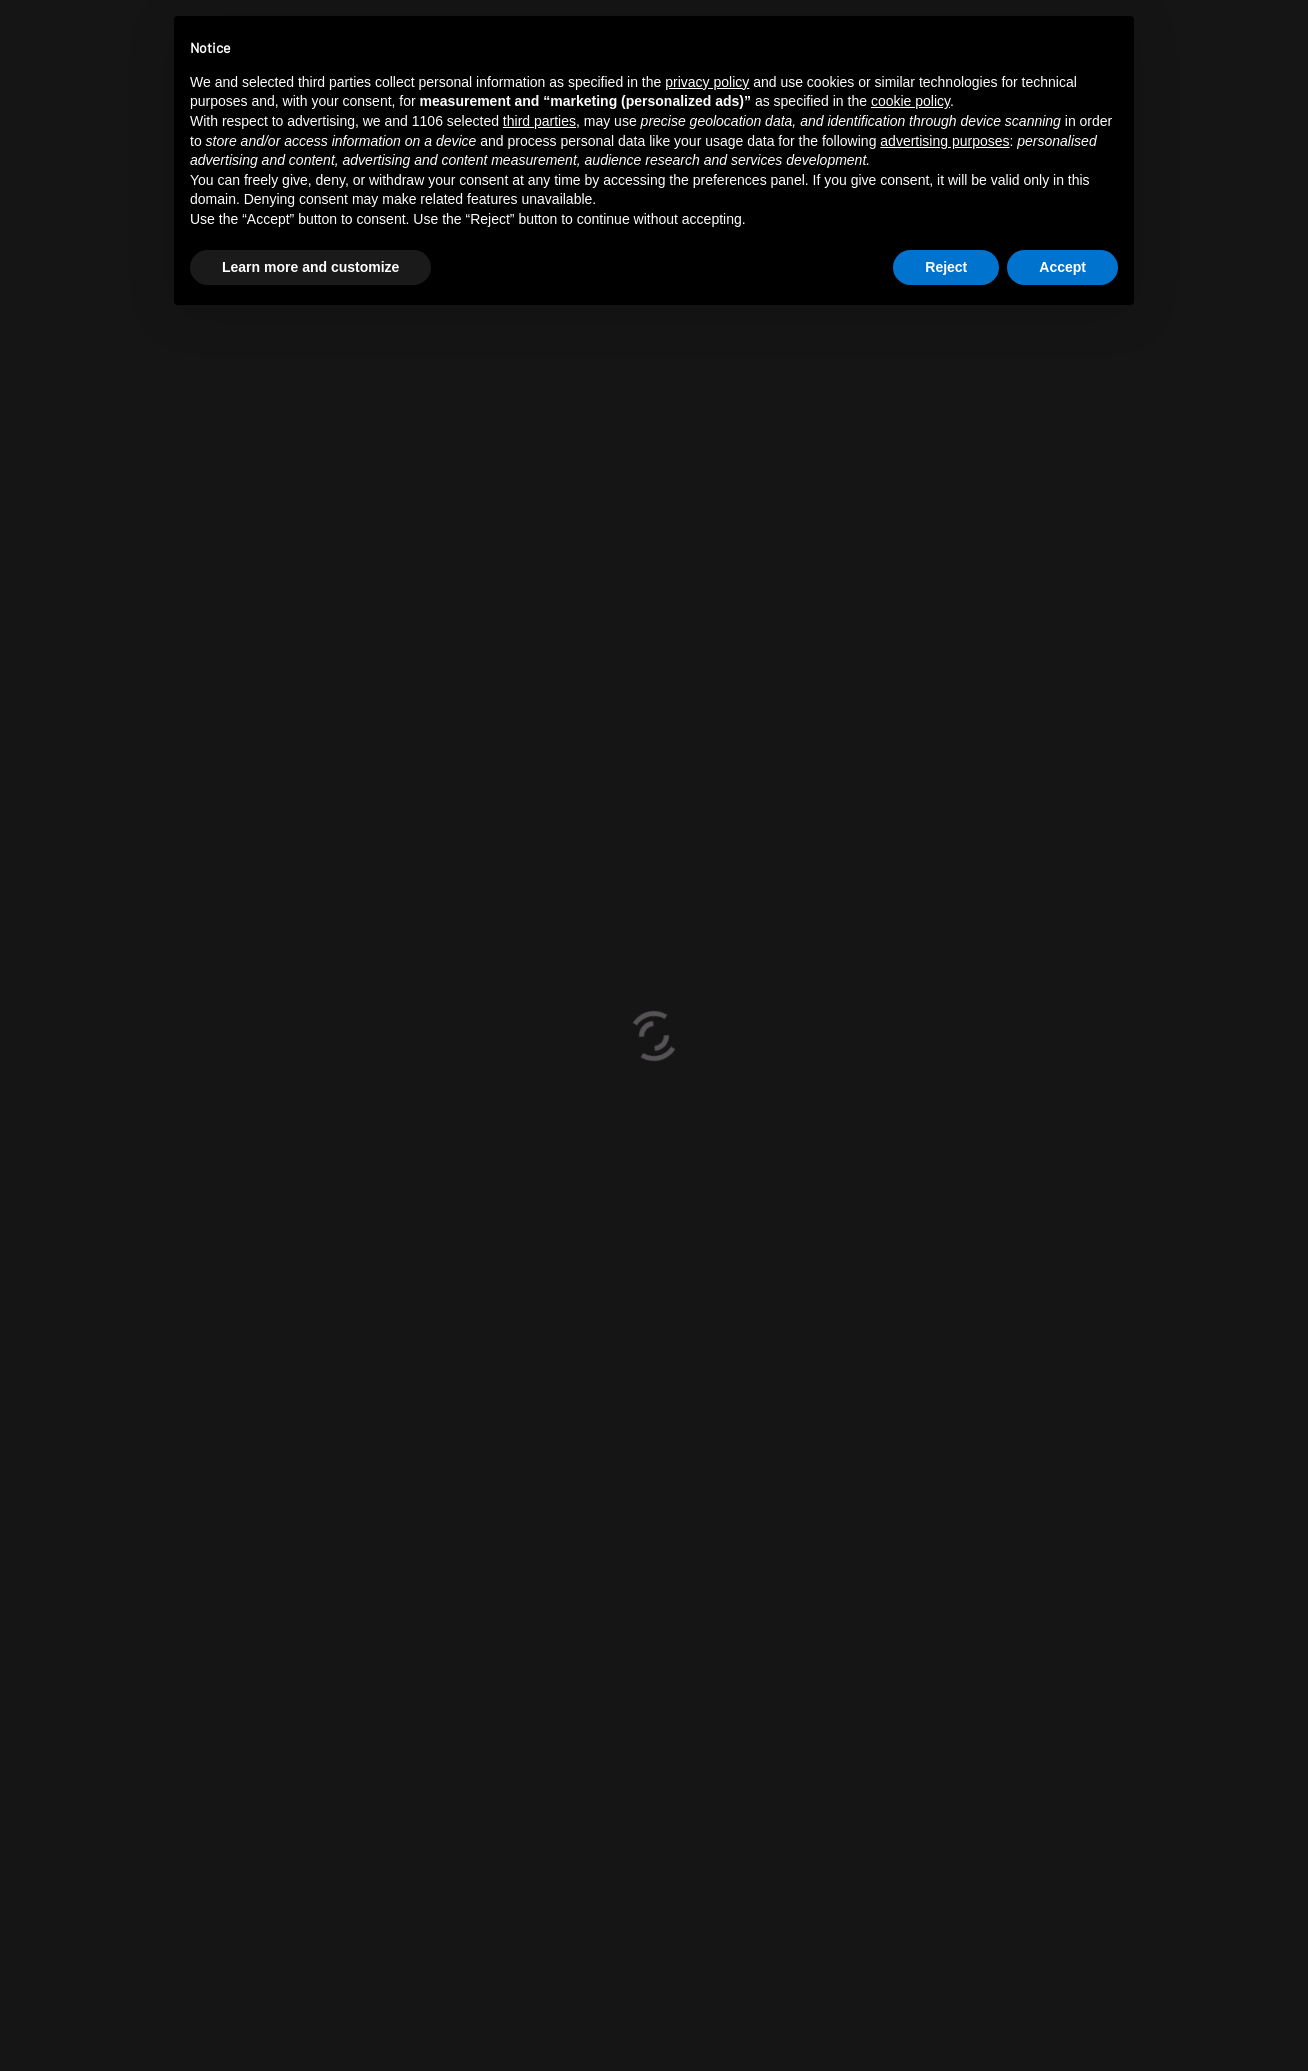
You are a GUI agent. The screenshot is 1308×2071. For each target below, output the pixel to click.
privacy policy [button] (707, 82)
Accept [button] (1062, 267)
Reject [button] (946, 267)
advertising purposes (944, 141)
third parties (539, 121)
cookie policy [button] (910, 101)
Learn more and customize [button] (310, 267)
